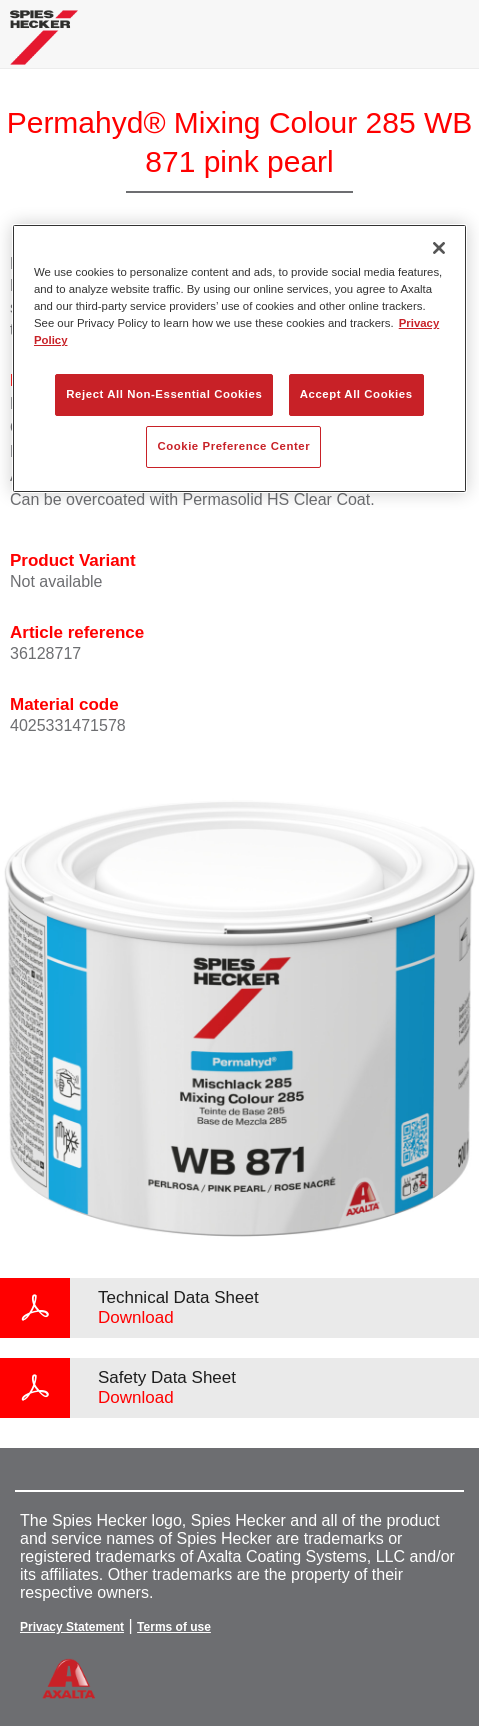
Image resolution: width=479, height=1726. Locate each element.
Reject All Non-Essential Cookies (164, 394)
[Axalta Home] (44, 45)
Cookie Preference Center (233, 446)
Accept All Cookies (356, 394)
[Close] (439, 248)
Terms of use (174, 1627)
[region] (239, 358)
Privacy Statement (72, 1627)
